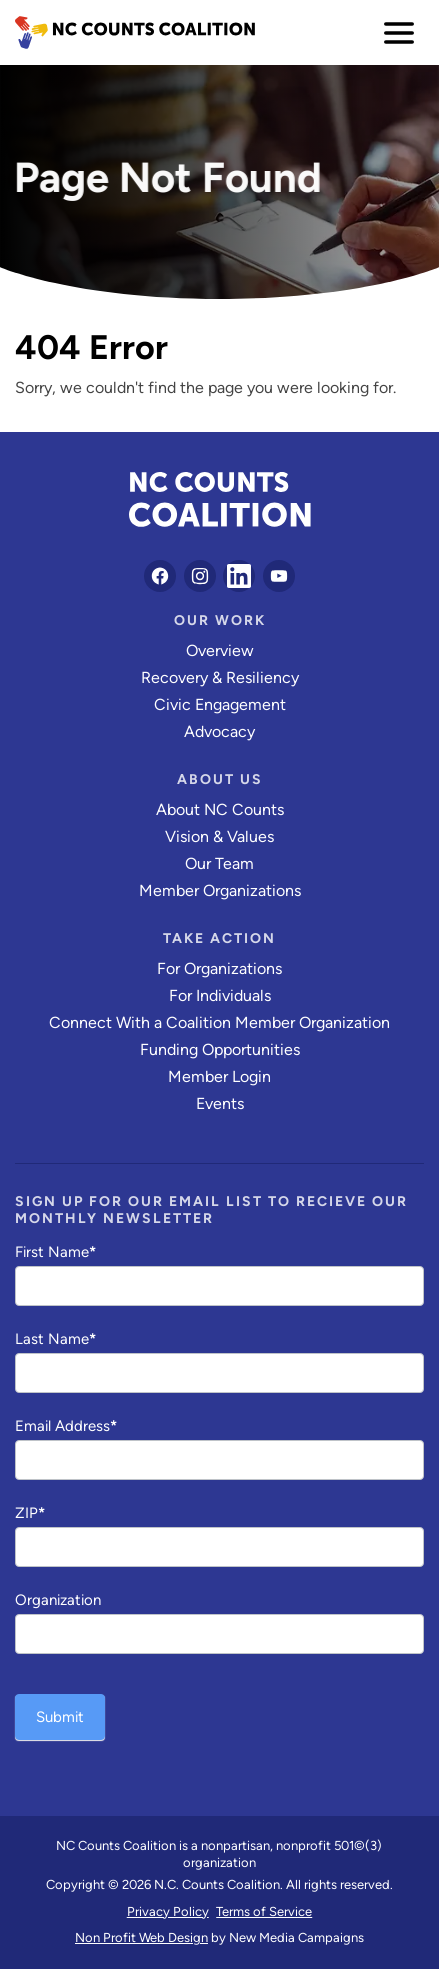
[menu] (399, 33)
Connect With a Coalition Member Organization (219, 1022)
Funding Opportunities (220, 1049)
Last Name (55, 1339)
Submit (60, 1717)
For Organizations (219, 968)
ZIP (30, 1513)
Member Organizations (220, 890)
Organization (58, 1600)
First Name (55, 1252)
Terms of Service (264, 1911)
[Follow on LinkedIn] (239, 576)
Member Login (219, 1076)
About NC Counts (220, 809)
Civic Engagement (220, 704)
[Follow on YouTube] (279, 576)
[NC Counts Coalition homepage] (135, 32)
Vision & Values (219, 836)
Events (220, 1103)
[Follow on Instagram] (200, 576)
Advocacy (219, 731)
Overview (220, 650)
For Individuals (220, 995)
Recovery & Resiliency (220, 677)
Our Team (219, 863)
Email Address (66, 1426)
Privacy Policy (168, 1911)
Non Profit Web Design (141, 1937)
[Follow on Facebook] (160, 576)
